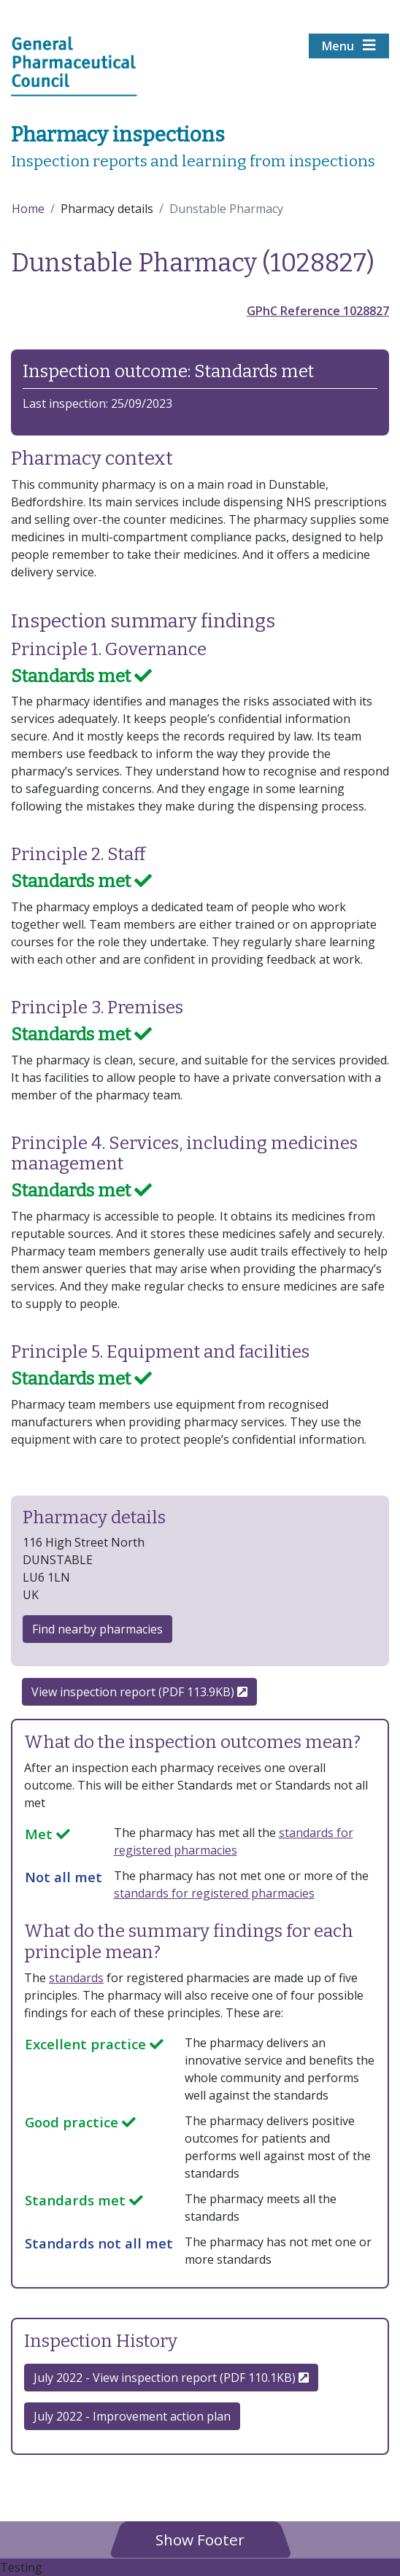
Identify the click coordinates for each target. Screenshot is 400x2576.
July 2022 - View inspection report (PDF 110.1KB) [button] (171, 2378)
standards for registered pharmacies (214, 1893)
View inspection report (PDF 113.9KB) (139, 1692)
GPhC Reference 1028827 (318, 311)
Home (28, 209)
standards (76, 1978)
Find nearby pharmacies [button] (97, 1629)
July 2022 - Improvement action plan (132, 2416)
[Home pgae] (74, 65)
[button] (200, 2539)
